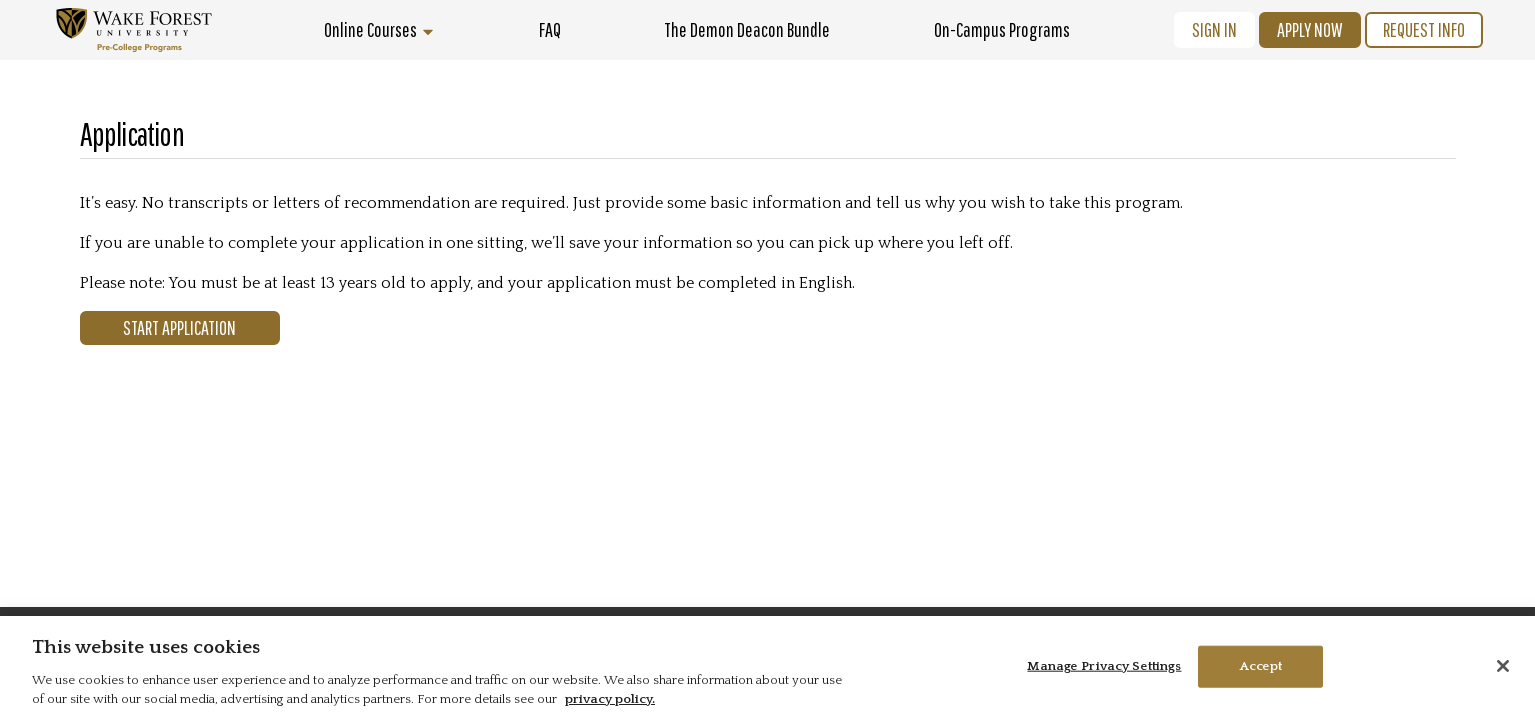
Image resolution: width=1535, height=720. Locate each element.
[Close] (1503, 666)
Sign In (1214, 29)
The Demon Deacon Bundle (747, 29)
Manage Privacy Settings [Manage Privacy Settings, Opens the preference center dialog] (1104, 666)
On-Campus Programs (1002, 29)
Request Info (1424, 29)
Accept (1261, 666)
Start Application (179, 327)
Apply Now (1310, 29)
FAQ (550, 29)
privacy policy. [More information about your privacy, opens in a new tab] (610, 699)
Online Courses (379, 29)
